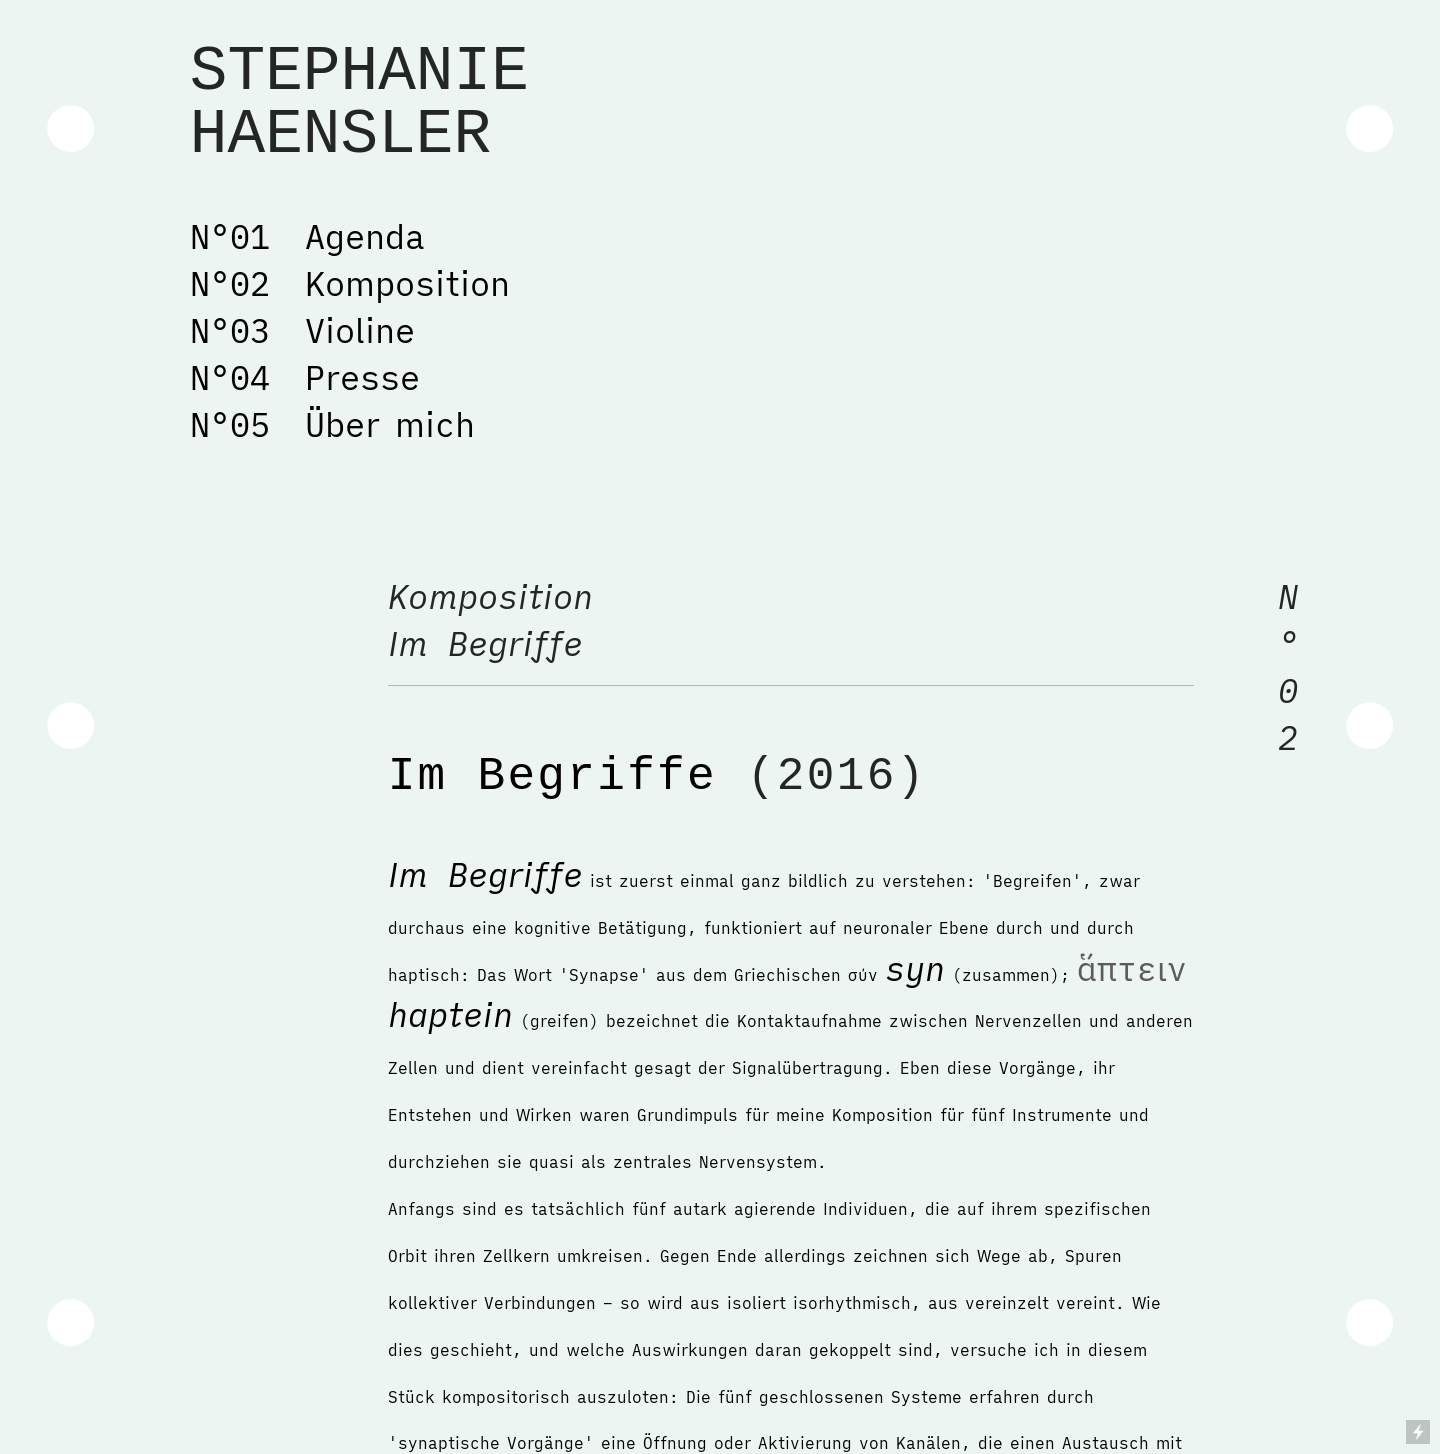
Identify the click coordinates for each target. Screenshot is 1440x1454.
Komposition (500, 596)
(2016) (822, 777)
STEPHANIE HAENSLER (359, 104)
